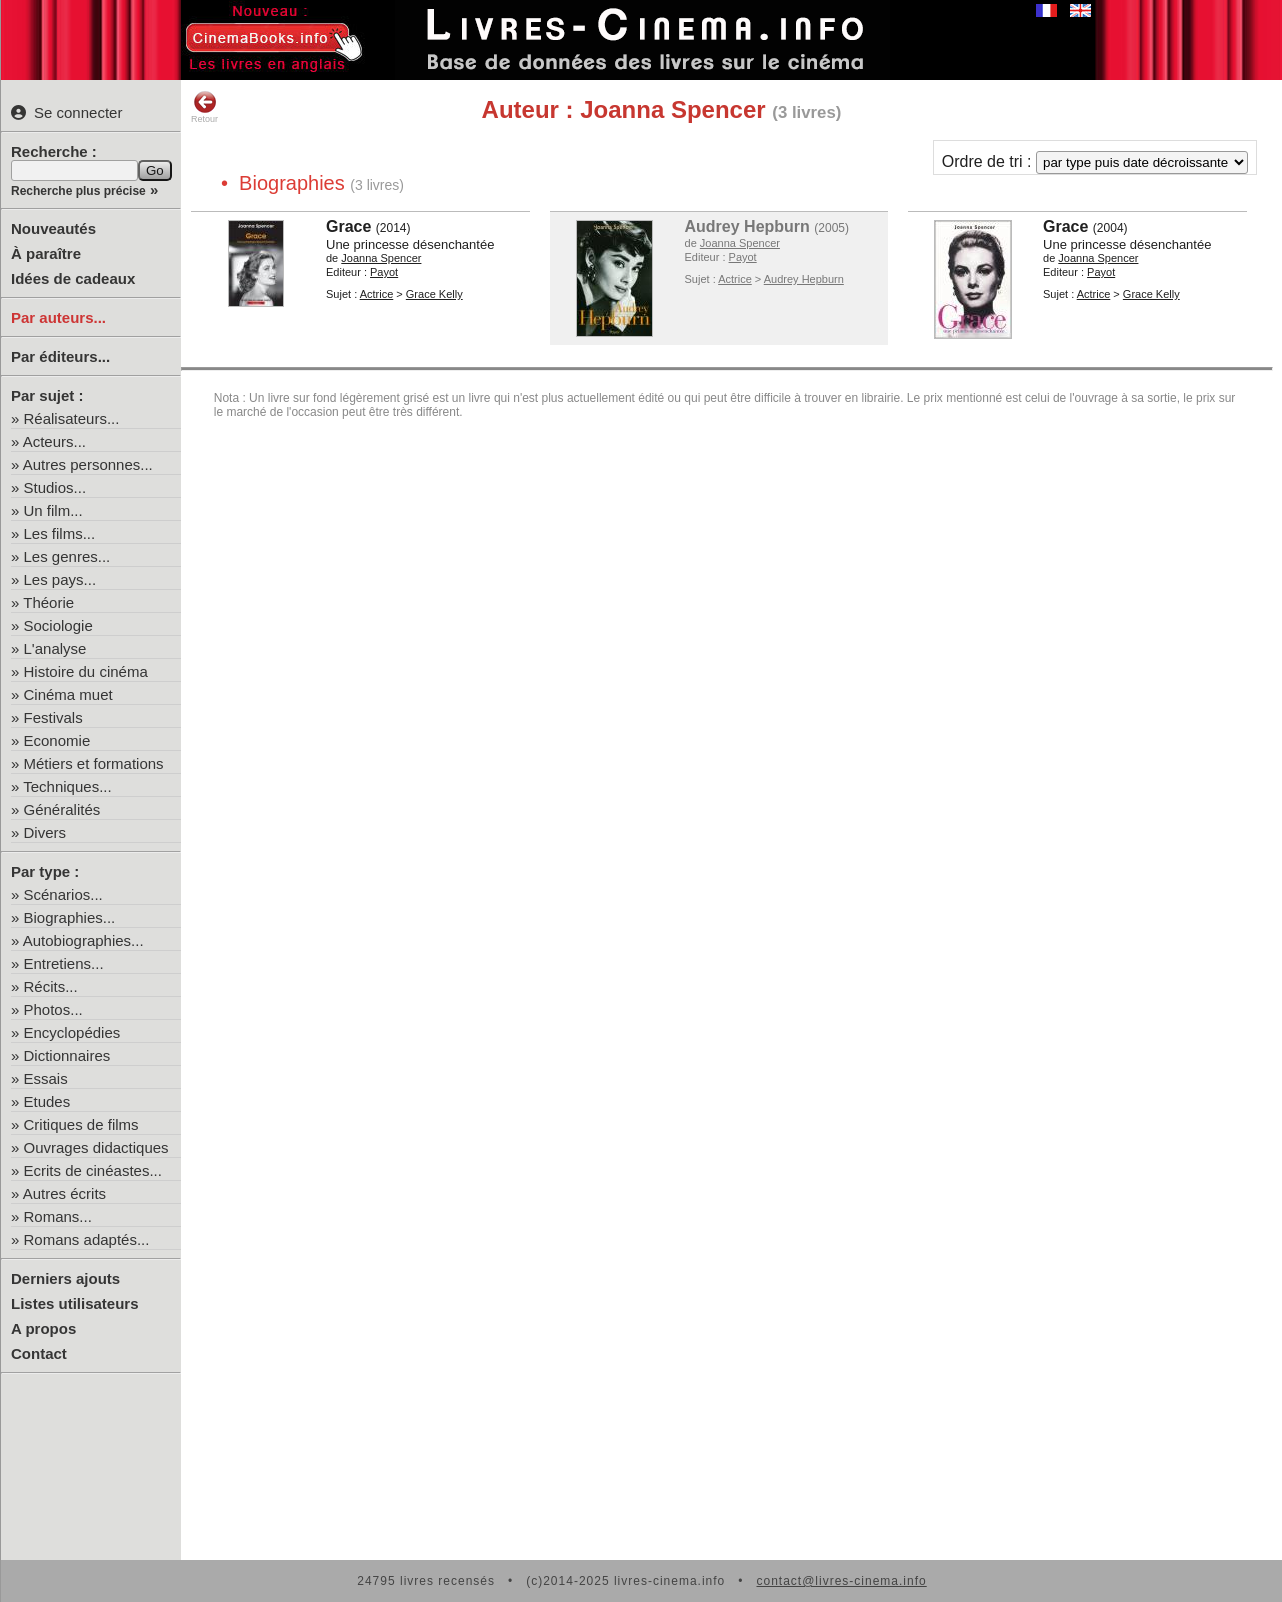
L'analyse (55, 648)
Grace (348, 226)
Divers (45, 832)
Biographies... (70, 917)
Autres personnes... (88, 464)
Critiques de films (81, 1124)
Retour (204, 107)
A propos (43, 1328)
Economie (57, 740)
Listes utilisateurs (75, 1303)
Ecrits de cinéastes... (93, 1170)
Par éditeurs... (60, 356)
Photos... (53, 1009)
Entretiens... (64, 963)
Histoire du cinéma (86, 671)
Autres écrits (64, 1193)
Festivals (53, 717)
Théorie (48, 602)
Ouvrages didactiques (96, 1147)
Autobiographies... (83, 940)
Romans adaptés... (87, 1239)
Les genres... (67, 556)
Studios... (55, 487)
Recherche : (54, 151)
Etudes (47, 1101)
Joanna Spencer (381, 258)
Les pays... (60, 579)
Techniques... (67, 786)
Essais (46, 1078)
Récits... (51, 986)
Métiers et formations (94, 763)
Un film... (53, 510)
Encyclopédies (72, 1032)
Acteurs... (54, 441)
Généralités (62, 809)
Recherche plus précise (78, 191)
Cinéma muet (68, 694)
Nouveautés (53, 228)
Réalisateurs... (72, 418)
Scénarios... (63, 894)
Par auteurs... (58, 317)
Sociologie (58, 625)
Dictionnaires (67, 1055)
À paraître (46, 253)
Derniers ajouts (65, 1278)
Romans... (58, 1216)
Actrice (377, 294)
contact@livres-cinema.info (841, 1581)
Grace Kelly (434, 294)
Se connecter (66, 112)
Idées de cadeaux (73, 278)
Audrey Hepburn (747, 226)
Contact (39, 1353)
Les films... (60, 533)
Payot (384, 272)
